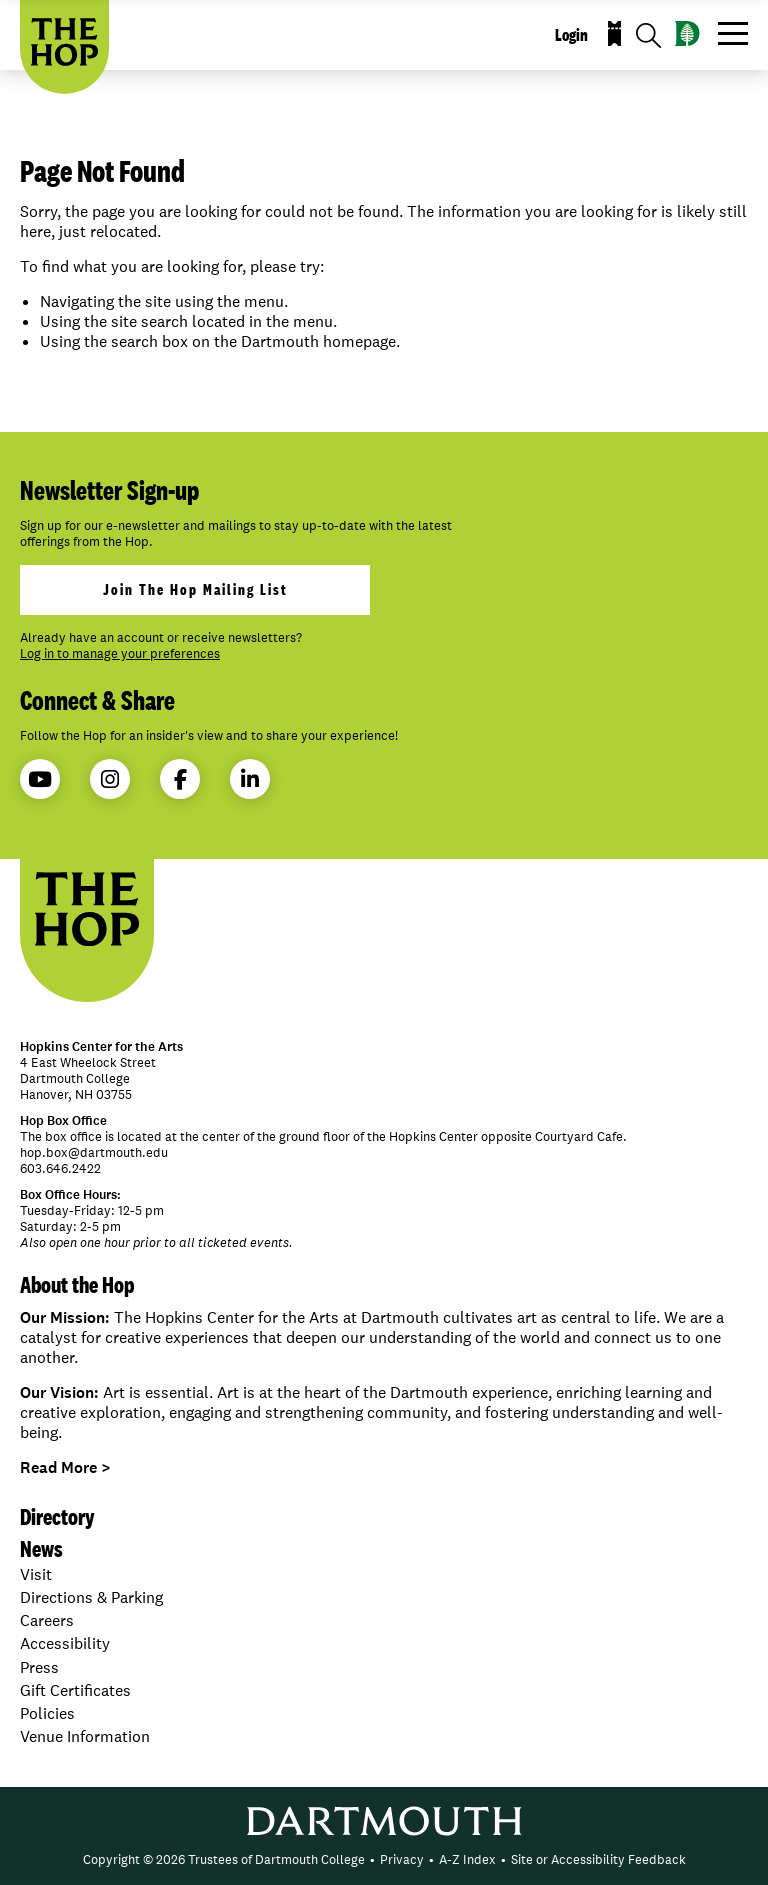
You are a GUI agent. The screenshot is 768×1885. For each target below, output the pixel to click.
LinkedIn (250, 779)
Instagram (110, 779)
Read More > (65, 1467)
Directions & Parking (91, 1597)
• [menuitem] (372, 1859)
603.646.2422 (60, 1168)
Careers (47, 1620)
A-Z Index (467, 1859)
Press (39, 1667)
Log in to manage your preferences (120, 654)
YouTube (40, 779)
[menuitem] (224, 1860)
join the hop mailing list (195, 589)
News (41, 1548)
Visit (36, 1574)
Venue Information (85, 1736)
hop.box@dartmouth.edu (94, 1152)
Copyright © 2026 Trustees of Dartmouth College (224, 1859)
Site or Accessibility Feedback (598, 1859)
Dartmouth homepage (318, 341)
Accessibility (65, 1643)
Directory (57, 1516)
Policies (47, 1713)
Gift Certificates (75, 1690)
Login (571, 35)
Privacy (402, 1859)
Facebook (180, 779)
